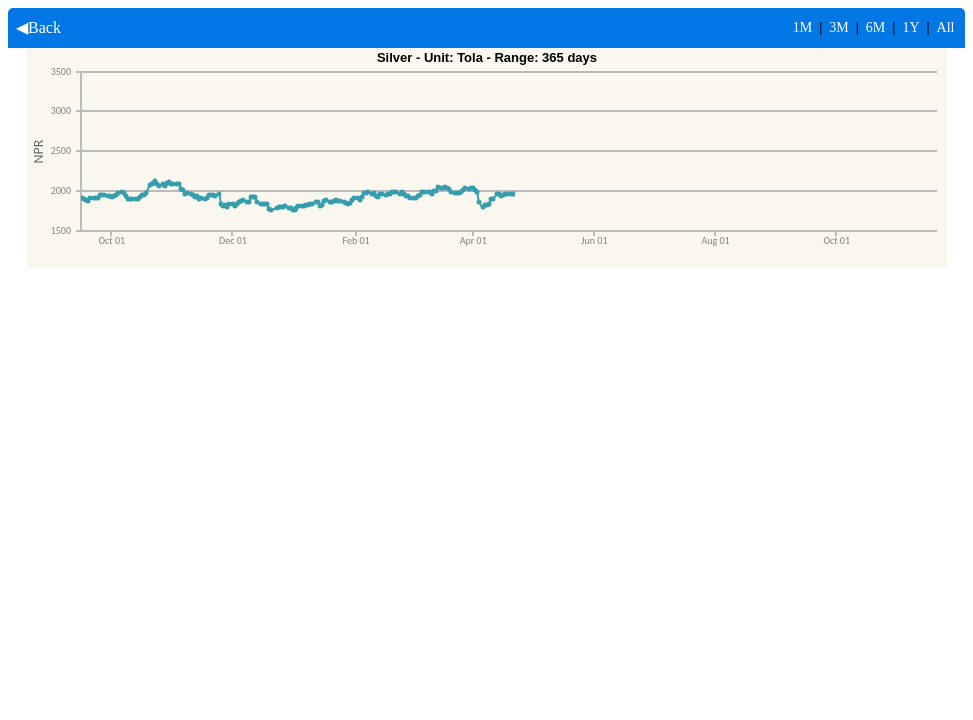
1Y (910, 27)
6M (875, 27)
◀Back (34, 27)
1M (802, 27)
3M (838, 27)
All (946, 27)
